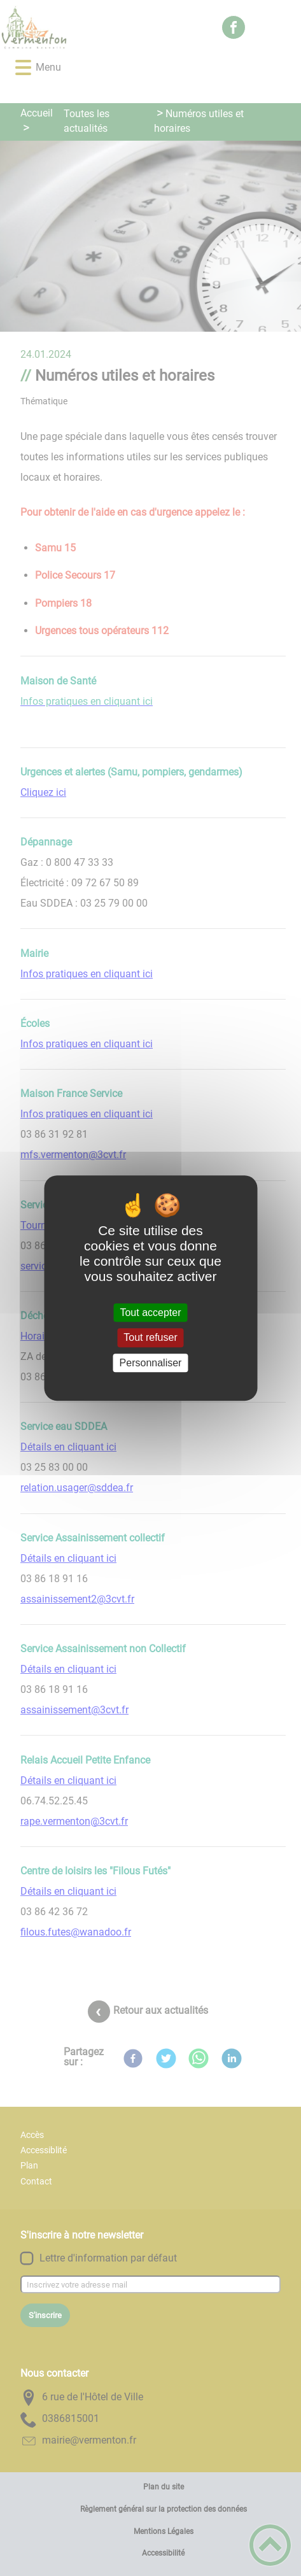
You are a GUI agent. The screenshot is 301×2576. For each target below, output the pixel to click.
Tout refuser (150, 1338)
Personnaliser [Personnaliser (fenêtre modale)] (151, 1362)
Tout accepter (150, 1312)
